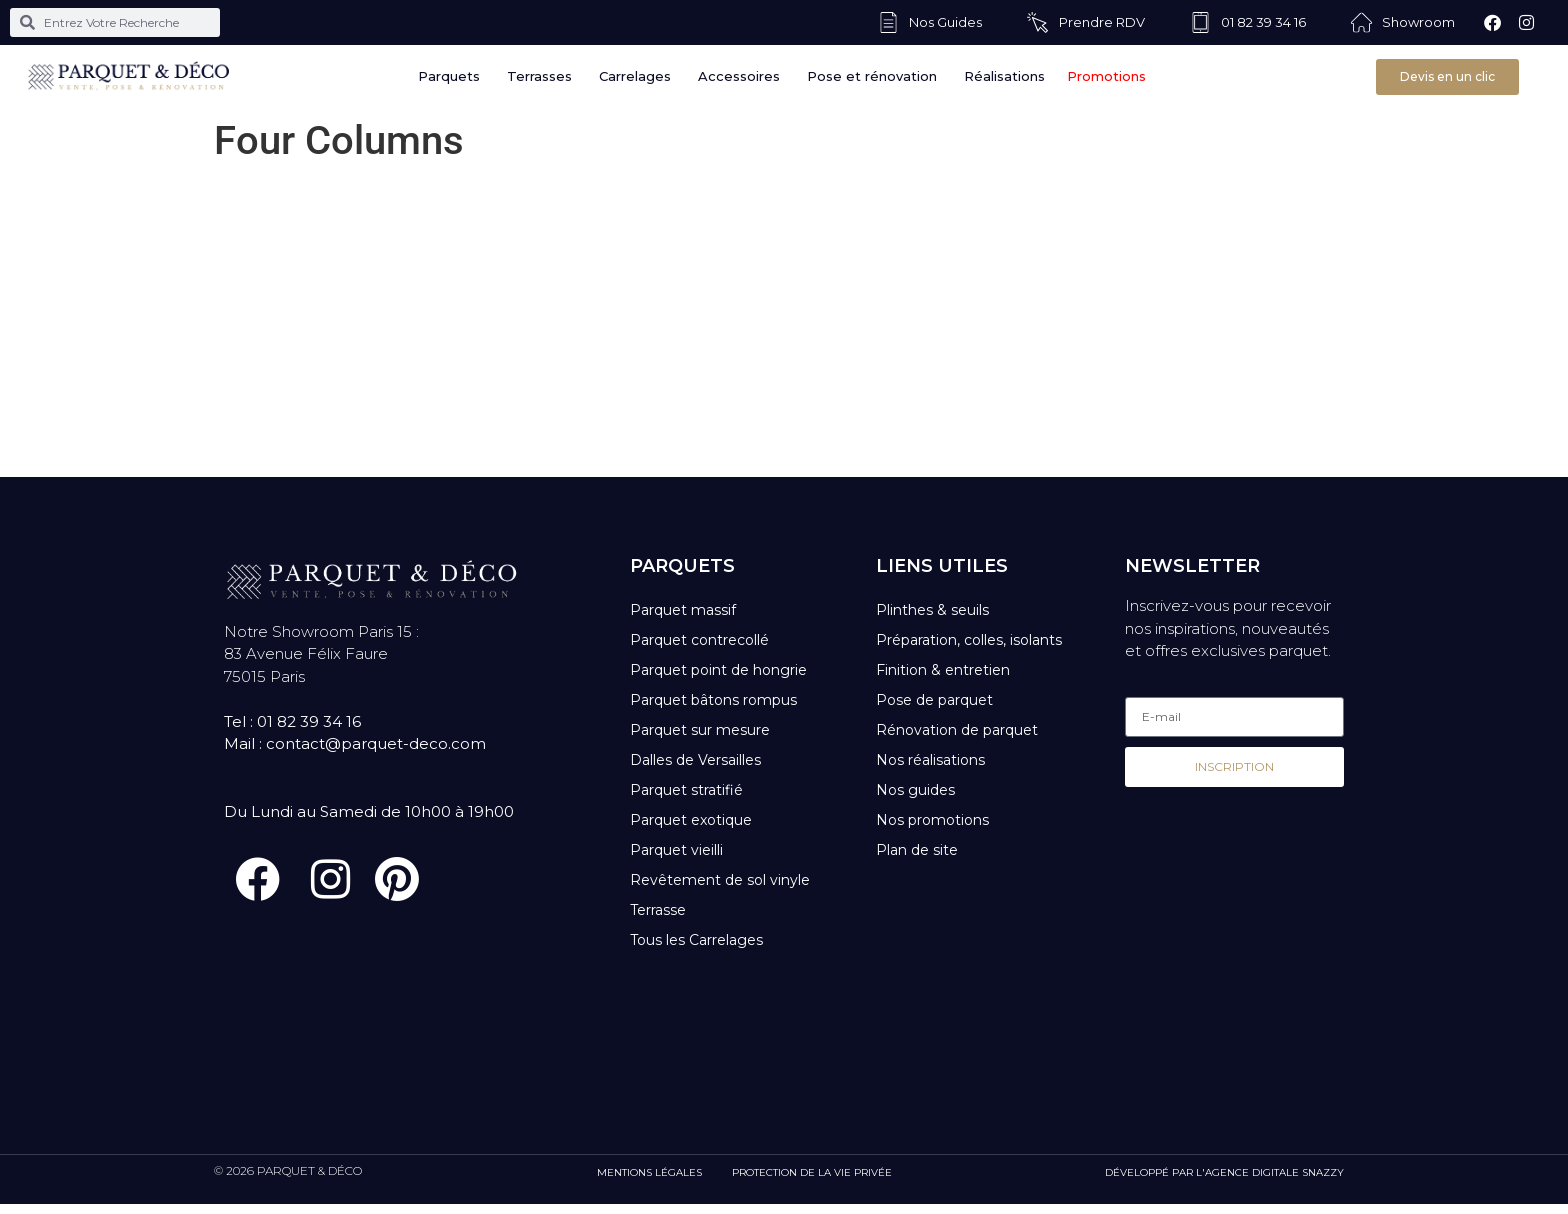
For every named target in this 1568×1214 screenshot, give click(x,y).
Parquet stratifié (686, 790)
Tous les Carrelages (696, 940)
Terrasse (658, 910)
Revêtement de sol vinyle (720, 880)
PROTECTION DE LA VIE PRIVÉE (812, 1182)
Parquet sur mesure (700, 730)
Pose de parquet (934, 700)
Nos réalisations (930, 760)
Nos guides (915, 790)
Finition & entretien (943, 670)
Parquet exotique (691, 820)
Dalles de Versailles (695, 760)
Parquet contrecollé (699, 640)
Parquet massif (683, 610)
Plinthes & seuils (932, 610)
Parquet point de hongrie (718, 670)
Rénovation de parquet (957, 730)
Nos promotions (932, 820)
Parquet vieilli (676, 850)
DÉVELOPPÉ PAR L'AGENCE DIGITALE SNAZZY (1224, 1182)
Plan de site (917, 850)
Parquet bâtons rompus (713, 700)
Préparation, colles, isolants (969, 640)
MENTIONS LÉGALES (649, 1182)
